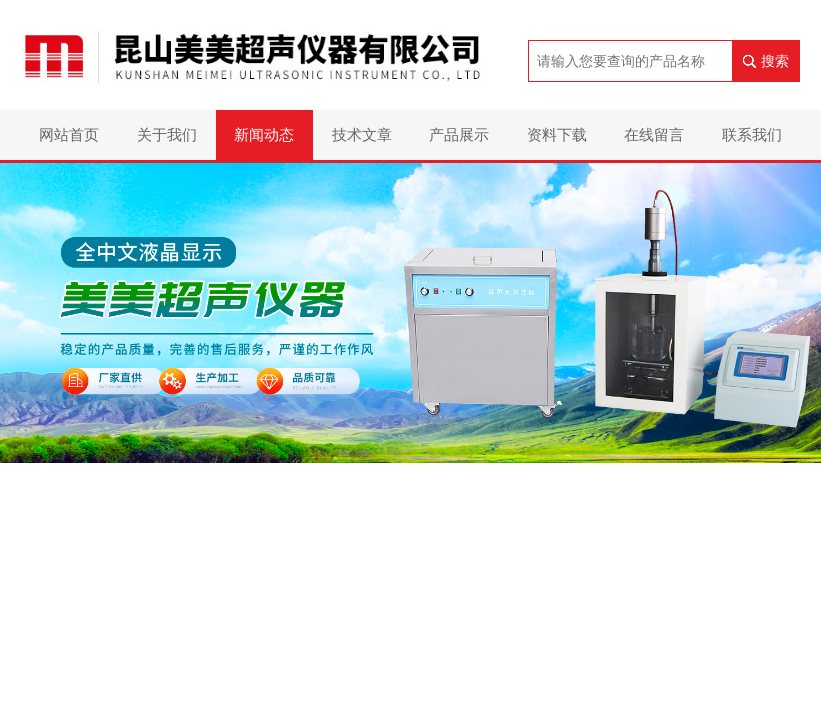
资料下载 (557, 134)
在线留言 (654, 134)
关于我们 (167, 134)
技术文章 (362, 134)
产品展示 (459, 134)
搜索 (775, 61)
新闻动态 (264, 134)
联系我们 (752, 134)
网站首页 (69, 134)
